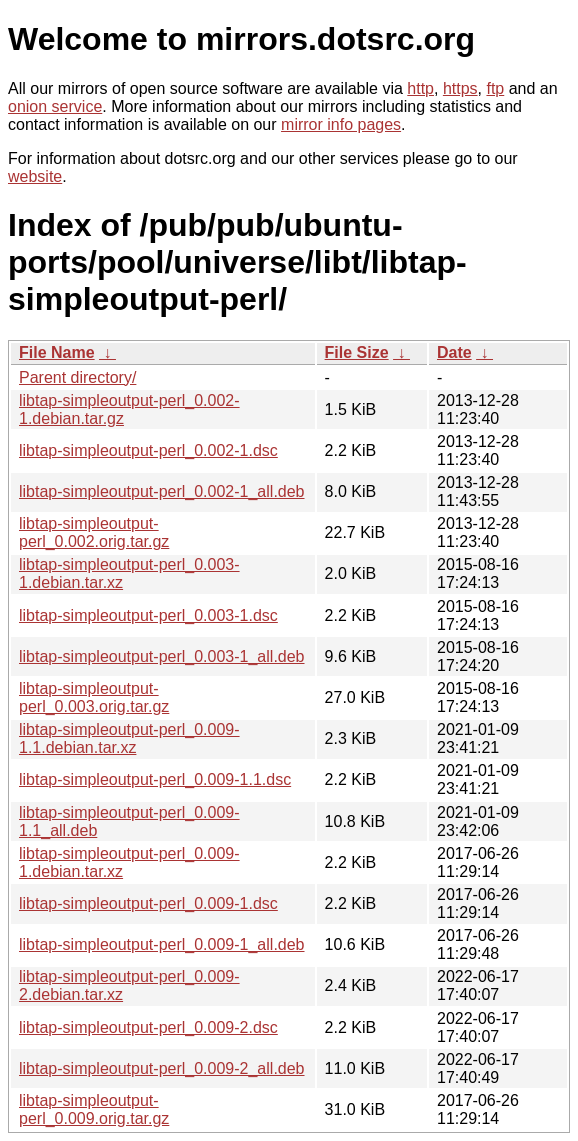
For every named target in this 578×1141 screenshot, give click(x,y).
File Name (57, 352)
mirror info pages (341, 124)
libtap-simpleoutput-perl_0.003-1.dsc (148, 615)
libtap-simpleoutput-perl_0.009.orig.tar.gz (94, 1109)
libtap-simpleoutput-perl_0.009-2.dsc (148, 1027)
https (460, 88)
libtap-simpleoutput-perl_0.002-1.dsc (148, 450)
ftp (495, 88)
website (35, 176)
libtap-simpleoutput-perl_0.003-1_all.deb (162, 656)
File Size (357, 352)
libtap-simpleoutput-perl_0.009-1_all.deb (162, 944)
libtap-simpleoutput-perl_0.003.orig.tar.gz (94, 697)
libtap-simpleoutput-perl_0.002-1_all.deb (162, 491)
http (420, 88)
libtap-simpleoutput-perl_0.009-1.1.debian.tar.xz (129, 738)
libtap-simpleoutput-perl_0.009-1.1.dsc (155, 779)
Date (454, 352)
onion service (55, 106)
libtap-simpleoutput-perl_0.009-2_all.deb (162, 1068)
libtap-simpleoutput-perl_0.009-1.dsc (148, 903)
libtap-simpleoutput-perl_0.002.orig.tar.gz (94, 532)
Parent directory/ (77, 377)
